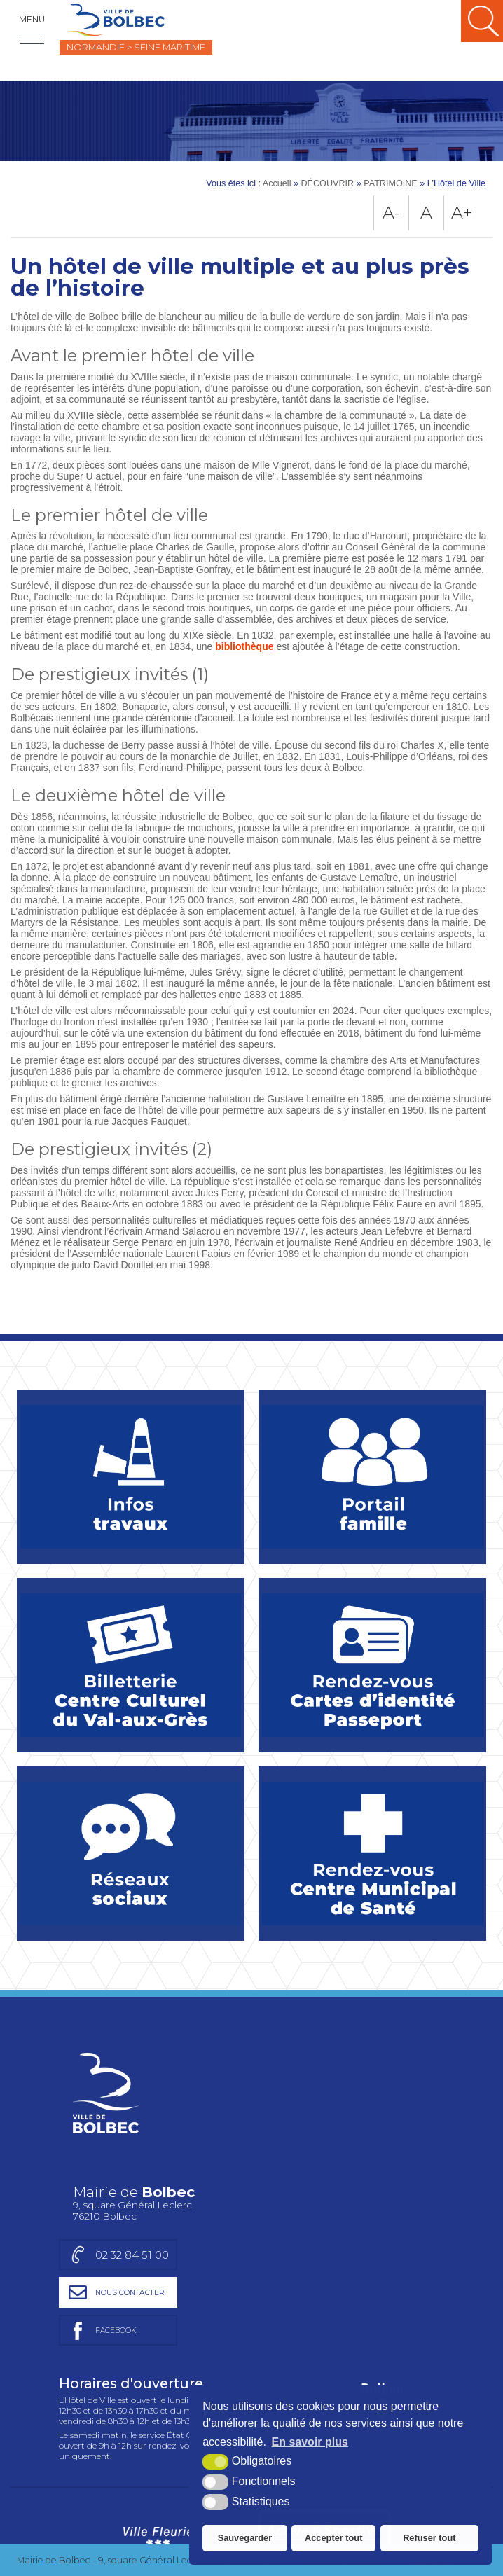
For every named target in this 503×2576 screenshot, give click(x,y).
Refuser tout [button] (429, 2538)
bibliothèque (244, 646)
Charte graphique (58, 2409)
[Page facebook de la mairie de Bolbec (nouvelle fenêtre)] (359, 2134)
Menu (32, 19)
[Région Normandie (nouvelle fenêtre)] (158, 2493)
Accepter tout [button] (333, 2538)
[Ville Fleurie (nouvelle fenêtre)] (156, 2346)
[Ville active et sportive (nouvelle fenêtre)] (324, 2346)
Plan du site (143, 2409)
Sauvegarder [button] (245, 2538)
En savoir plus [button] (310, 2442)
